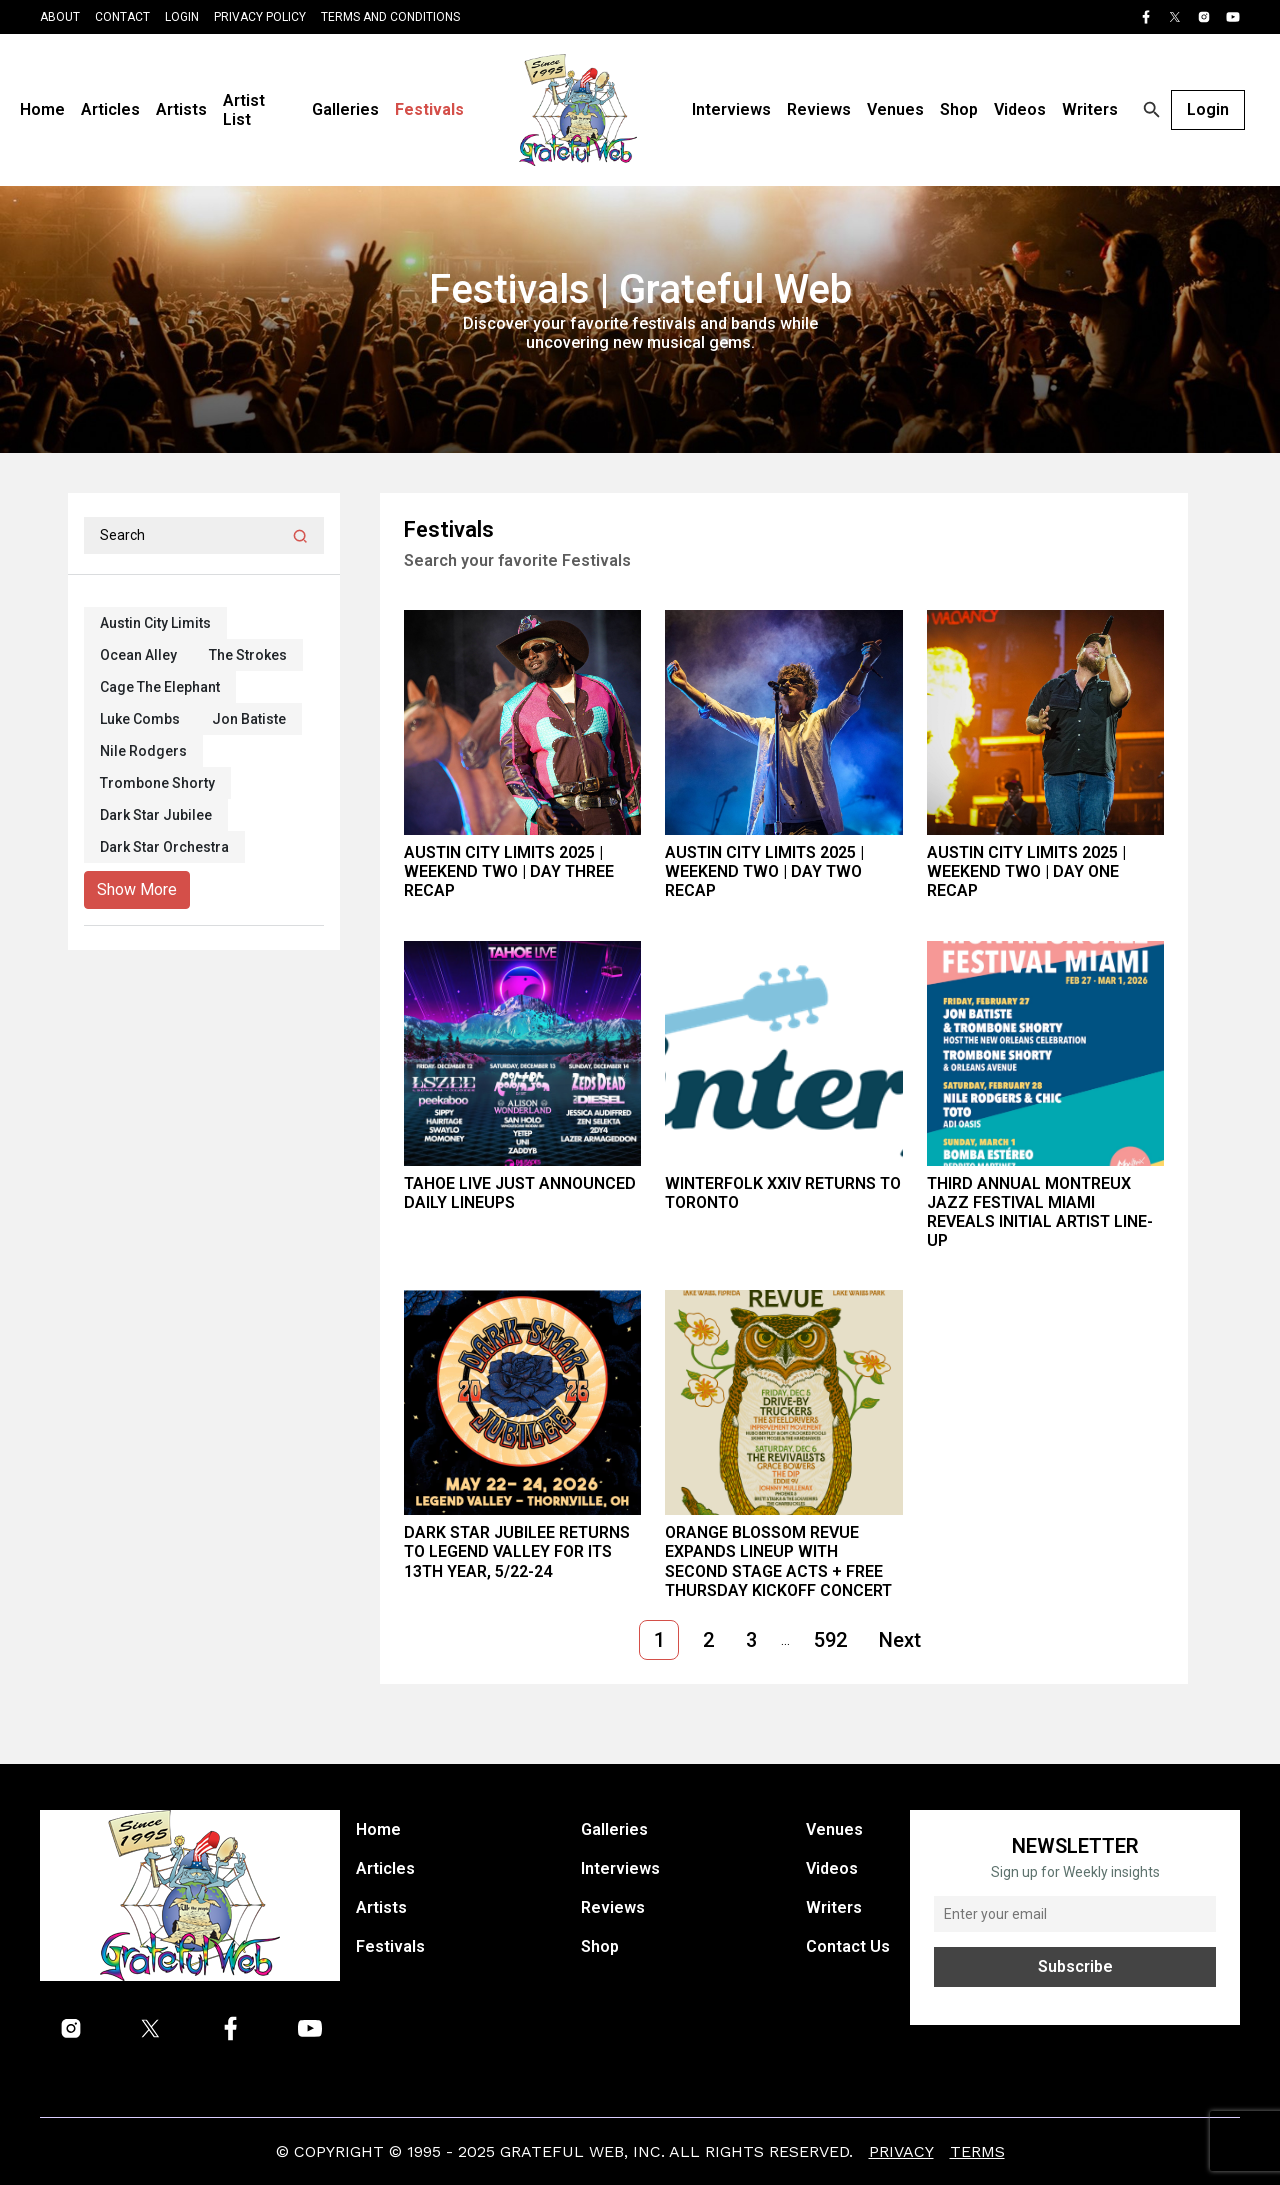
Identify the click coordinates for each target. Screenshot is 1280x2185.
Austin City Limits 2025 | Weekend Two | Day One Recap (1026, 871)
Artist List (244, 110)
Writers (1090, 109)
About (60, 17)
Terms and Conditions (390, 17)
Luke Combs (140, 719)
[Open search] (1152, 110)
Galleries (345, 109)
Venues (895, 109)
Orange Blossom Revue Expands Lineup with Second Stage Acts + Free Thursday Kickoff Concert (778, 1561)
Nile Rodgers (143, 751)
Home (42, 109)
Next (900, 1640)
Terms (977, 2151)
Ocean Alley (138, 655)
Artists (181, 109)
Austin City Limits (155, 623)
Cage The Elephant (160, 687)
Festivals (429, 109)
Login (182, 17)
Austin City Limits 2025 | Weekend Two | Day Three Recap (509, 871)
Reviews (819, 109)
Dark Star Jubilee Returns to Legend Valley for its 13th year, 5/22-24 (517, 1551)
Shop (959, 109)
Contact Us (848, 1946)
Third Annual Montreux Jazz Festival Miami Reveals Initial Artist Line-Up (1040, 1212)
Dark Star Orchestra (164, 847)
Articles (110, 109)
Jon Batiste (249, 719)
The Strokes (248, 655)
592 (830, 1640)
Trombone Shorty (157, 783)
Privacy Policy (260, 17)
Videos (1020, 109)
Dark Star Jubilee (156, 815)
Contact (122, 17)
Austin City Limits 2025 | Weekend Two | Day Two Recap (764, 871)
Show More (137, 889)
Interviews (731, 109)
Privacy (901, 2151)
